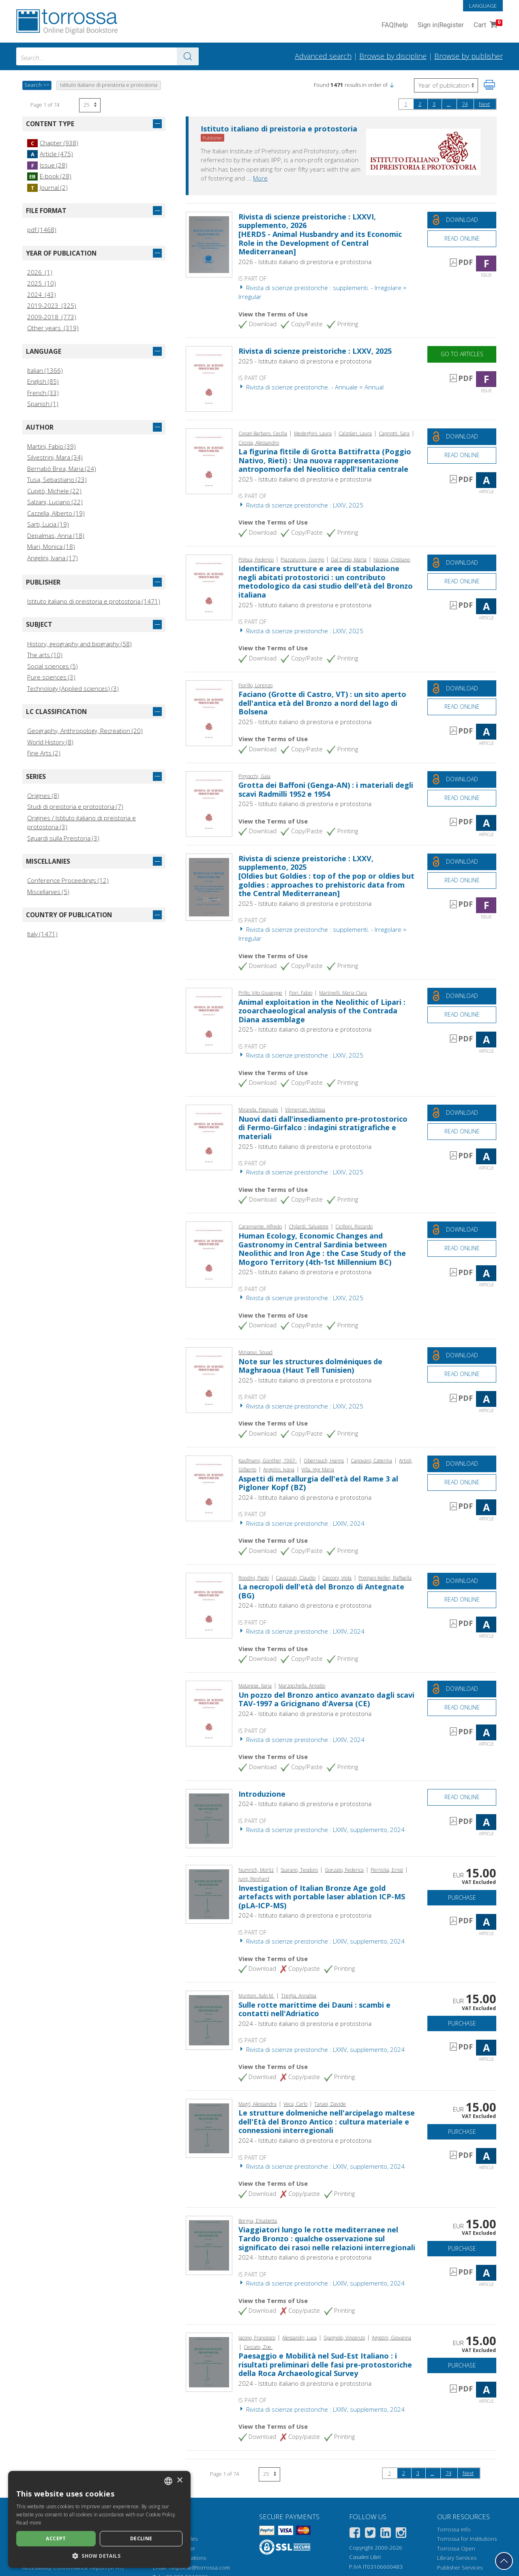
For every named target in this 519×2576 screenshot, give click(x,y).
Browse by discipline (393, 56)
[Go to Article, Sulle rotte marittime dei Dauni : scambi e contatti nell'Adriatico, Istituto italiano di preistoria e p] (209, 2019)
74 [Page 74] (465, 104)
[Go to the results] (188, 56)
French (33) (43, 393)
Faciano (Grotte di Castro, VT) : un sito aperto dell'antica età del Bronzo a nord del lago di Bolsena (322, 702)
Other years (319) (53, 328)
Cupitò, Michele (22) (54, 491)
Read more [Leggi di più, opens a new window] (29, 2522)
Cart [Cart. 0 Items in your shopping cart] (487, 25)
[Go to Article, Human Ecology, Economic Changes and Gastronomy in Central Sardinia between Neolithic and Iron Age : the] (209, 1254)
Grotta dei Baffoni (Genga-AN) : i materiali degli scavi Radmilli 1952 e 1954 (325, 789)
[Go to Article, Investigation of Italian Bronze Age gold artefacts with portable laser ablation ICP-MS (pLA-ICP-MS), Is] (209, 1893)
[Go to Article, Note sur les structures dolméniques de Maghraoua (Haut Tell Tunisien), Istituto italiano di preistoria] (209, 1379)
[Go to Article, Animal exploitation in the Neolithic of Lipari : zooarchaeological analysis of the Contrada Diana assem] (209, 1020)
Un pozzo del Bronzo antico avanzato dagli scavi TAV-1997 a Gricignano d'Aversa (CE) (326, 1699)
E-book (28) (49, 176)
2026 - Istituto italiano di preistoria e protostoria (304, 262)
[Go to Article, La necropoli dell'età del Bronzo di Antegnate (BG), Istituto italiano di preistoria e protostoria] (209, 1605)
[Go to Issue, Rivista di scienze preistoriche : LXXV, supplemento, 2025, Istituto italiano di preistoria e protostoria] (209, 886)
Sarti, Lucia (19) (48, 524)
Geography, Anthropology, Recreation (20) (85, 731)
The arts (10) (44, 655)
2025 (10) (41, 283)
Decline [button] (141, 2538)
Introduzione (261, 1794)
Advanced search (323, 56)
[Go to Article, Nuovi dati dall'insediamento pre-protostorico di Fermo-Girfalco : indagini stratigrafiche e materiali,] (209, 1137)
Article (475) (50, 154)
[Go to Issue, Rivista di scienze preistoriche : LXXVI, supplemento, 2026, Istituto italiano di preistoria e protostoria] (209, 244)
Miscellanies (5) (48, 892)
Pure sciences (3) (51, 677)
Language (483, 5)
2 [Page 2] (419, 104)
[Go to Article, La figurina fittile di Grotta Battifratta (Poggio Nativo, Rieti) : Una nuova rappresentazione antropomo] (209, 460)
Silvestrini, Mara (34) (55, 457)
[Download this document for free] (461, 220)
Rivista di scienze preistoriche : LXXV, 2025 (315, 351)
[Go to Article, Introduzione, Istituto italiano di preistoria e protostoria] (209, 1818)
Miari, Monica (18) (51, 546)
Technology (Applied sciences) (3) (73, 688)
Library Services (456, 2557)
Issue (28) (47, 165)
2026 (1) (39, 272)
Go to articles (462, 354)
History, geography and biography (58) (79, 644)
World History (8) (50, 742)
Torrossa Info (454, 2529)
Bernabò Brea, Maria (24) (61, 468)
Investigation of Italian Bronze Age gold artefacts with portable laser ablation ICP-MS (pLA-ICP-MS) (321, 1896)
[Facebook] (355, 2534)
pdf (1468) (41, 230)
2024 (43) (41, 294)
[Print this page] (489, 84)
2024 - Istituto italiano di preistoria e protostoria (304, 1497)
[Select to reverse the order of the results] (446, 85)
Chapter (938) (52, 143)
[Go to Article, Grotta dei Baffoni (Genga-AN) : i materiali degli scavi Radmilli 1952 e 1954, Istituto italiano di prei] (209, 803)
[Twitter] (370, 2534)
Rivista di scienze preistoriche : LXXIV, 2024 (301, 1523)
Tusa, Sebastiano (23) (57, 479)
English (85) (43, 381)
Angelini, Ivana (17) (52, 558)
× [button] (179, 2480)
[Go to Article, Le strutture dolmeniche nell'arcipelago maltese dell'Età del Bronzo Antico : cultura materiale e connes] (209, 2128)
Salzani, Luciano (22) (55, 502)
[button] (392, 84)
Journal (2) (47, 187)
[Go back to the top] (504, 2561)
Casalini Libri (365, 2557)
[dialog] (99, 2519)
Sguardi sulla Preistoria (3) (63, 838)
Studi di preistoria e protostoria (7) (75, 806)
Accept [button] (56, 2538)
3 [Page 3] (434, 104)
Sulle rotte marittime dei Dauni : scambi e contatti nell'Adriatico (314, 2009)
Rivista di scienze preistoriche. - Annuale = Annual (311, 387)
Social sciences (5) (52, 666)
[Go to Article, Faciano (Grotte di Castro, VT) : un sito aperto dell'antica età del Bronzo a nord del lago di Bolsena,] (209, 712)
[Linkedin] (385, 2534)
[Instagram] (401, 2534)
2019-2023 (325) (51, 305)
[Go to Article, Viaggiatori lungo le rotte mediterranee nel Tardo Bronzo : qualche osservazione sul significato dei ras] (209, 2245)
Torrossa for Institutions (467, 2538)
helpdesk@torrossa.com (199, 2567)
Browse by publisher (468, 56)
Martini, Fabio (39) (51, 446)
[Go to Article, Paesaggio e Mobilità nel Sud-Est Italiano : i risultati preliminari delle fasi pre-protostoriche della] (209, 2361)
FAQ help (395, 25)
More (260, 178)
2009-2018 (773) (51, 317)
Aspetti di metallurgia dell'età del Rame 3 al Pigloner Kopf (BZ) (318, 1483)
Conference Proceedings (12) (68, 880)
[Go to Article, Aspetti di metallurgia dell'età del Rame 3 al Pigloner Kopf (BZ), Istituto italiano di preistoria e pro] (209, 1488)
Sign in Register (441, 25)
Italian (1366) (45, 370)
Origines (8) (43, 795)
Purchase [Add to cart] (462, 1897)
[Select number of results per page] (90, 105)
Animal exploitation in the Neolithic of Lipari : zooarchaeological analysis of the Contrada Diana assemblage (321, 1010)
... (448, 104)
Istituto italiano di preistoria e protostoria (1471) (93, 601)
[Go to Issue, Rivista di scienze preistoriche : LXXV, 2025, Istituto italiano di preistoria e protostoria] (209, 378)
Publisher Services (460, 2567)
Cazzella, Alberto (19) (56, 513)
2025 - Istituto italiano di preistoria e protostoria (304, 361)
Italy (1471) (42, 934)
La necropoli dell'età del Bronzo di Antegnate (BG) (321, 1591)
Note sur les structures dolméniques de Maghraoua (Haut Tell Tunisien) (310, 1366)
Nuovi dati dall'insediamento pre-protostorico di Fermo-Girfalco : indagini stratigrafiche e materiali (322, 1127)
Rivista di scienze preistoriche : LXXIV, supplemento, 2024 (321, 1830)
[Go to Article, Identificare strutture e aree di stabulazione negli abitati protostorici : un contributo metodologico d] (209, 587)
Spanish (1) (42, 404)
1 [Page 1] (405, 104)
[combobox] (107, 56)
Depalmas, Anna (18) (55, 535)
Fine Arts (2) (43, 753)
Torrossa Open (456, 2548)
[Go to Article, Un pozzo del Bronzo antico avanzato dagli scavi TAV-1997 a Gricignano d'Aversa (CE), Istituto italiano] (209, 1713)
